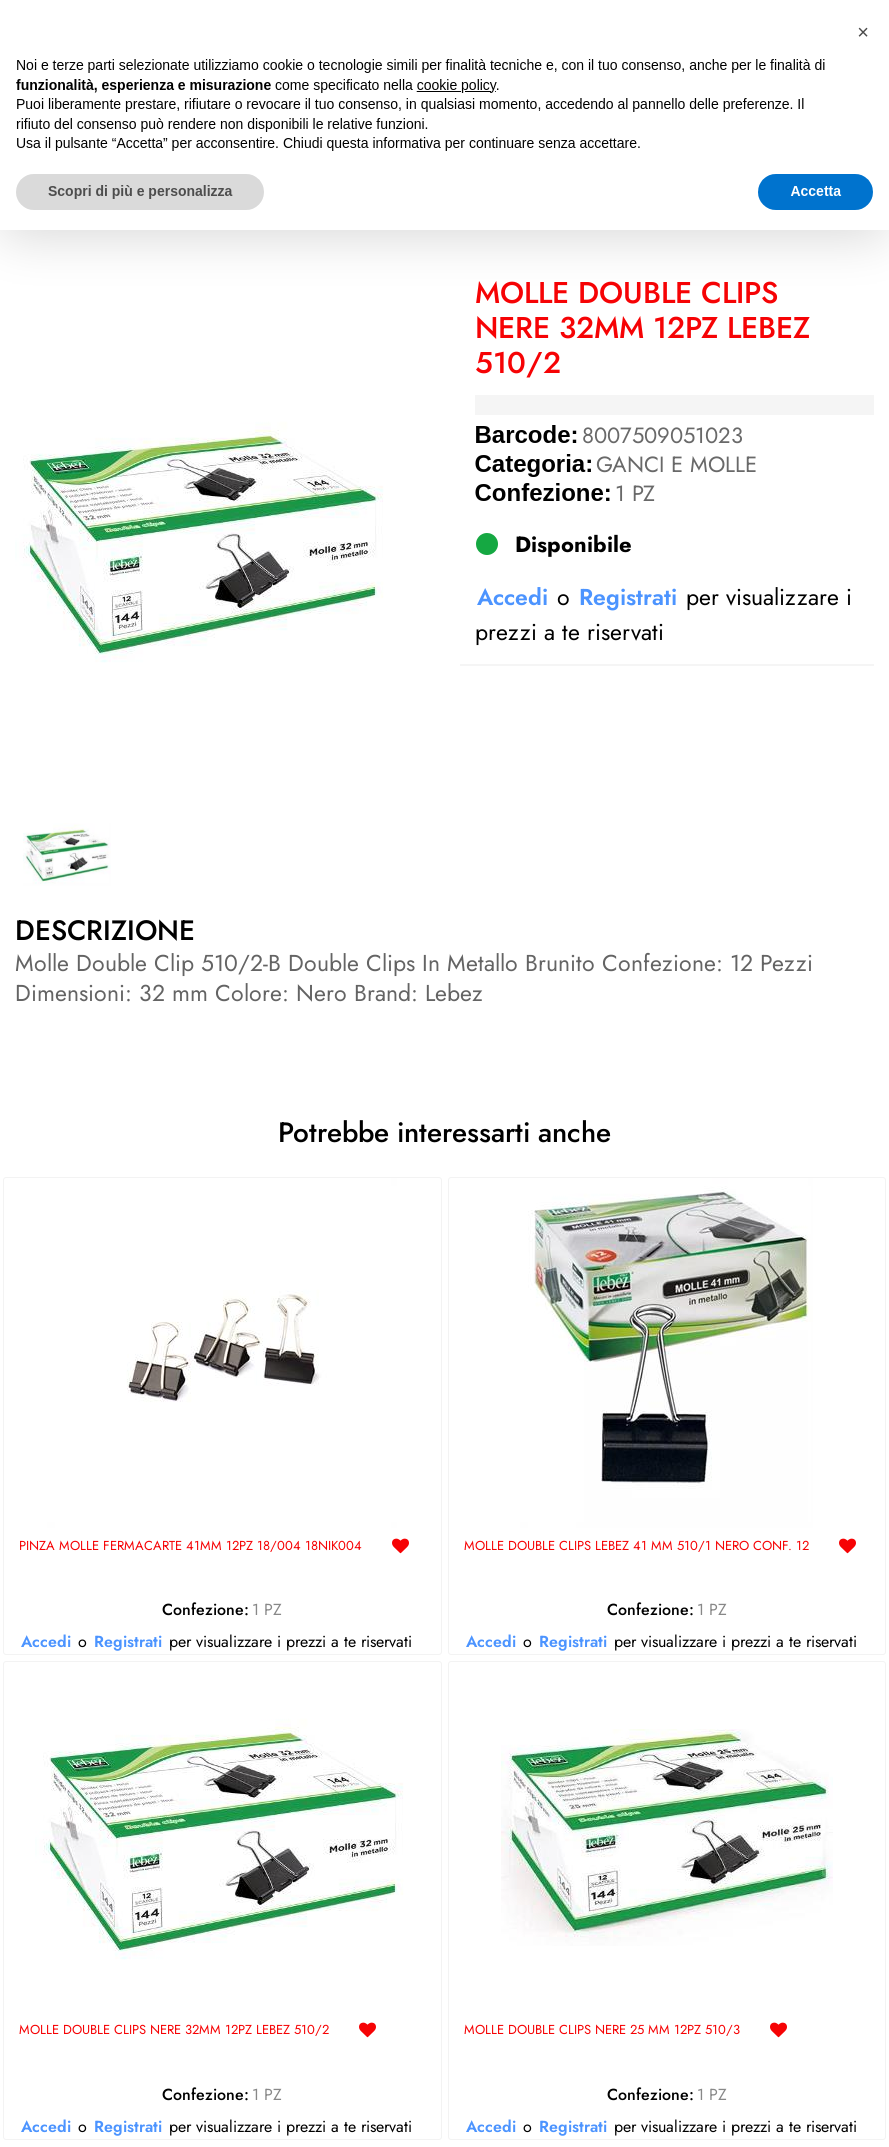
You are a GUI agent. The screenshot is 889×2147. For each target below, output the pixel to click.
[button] (202, 540)
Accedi (512, 597)
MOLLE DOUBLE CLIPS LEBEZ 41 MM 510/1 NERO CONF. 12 (636, 1546)
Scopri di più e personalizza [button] (140, 2108)
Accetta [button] (815, 2108)
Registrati (628, 597)
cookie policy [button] (456, 2002)
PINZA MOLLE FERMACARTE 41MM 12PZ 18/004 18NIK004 (190, 1546)
